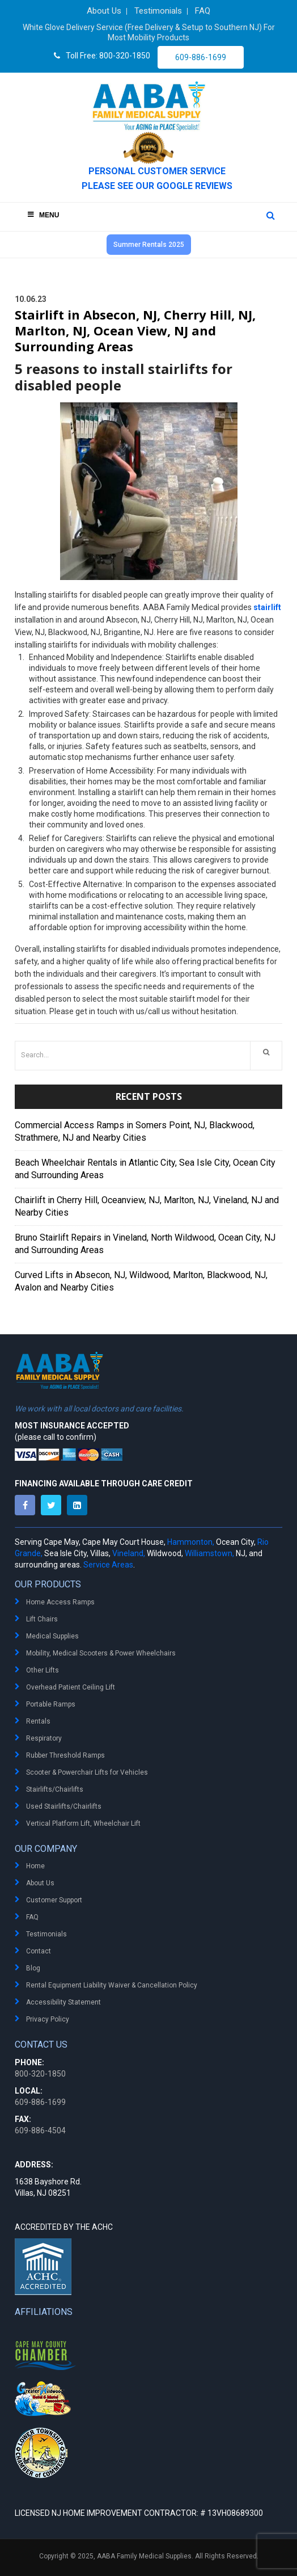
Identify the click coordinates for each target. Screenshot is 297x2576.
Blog (33, 1968)
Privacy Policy (47, 2019)
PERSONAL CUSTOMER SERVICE (157, 171)
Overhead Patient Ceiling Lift (70, 1687)
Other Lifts (42, 1670)
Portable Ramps (50, 1704)
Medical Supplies (52, 1636)
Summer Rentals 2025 (148, 245)
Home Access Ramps (60, 1602)
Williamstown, (209, 1553)
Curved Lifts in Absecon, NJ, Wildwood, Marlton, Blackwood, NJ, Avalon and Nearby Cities (141, 1281)
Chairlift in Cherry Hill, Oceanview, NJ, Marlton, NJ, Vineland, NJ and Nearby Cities (147, 1206)
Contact (38, 1951)
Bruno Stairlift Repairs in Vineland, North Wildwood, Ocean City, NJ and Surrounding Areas (145, 1243)
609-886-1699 (200, 57)
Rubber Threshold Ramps (65, 1755)
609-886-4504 (40, 2130)
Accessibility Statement (63, 2002)
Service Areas (108, 1564)
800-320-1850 (40, 2073)
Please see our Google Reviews (157, 185)
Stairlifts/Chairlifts (54, 1789)
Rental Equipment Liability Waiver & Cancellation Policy (111, 1985)
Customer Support (54, 1900)
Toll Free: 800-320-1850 (102, 56)
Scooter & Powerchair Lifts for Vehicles (87, 1772)
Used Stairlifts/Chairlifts (63, 1806)
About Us (40, 1883)
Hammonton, (190, 1542)
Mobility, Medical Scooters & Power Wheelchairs (101, 1653)
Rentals (38, 1721)
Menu (42, 215)
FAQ (32, 1917)
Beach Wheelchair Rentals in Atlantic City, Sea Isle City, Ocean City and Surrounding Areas (145, 1168)
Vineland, (128, 1553)
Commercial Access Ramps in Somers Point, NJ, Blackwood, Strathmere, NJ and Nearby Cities (134, 1131)
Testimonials (46, 1934)
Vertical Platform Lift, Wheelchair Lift (83, 1823)
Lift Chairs (42, 1619)
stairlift (267, 607)
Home (35, 1866)
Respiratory (44, 1738)
